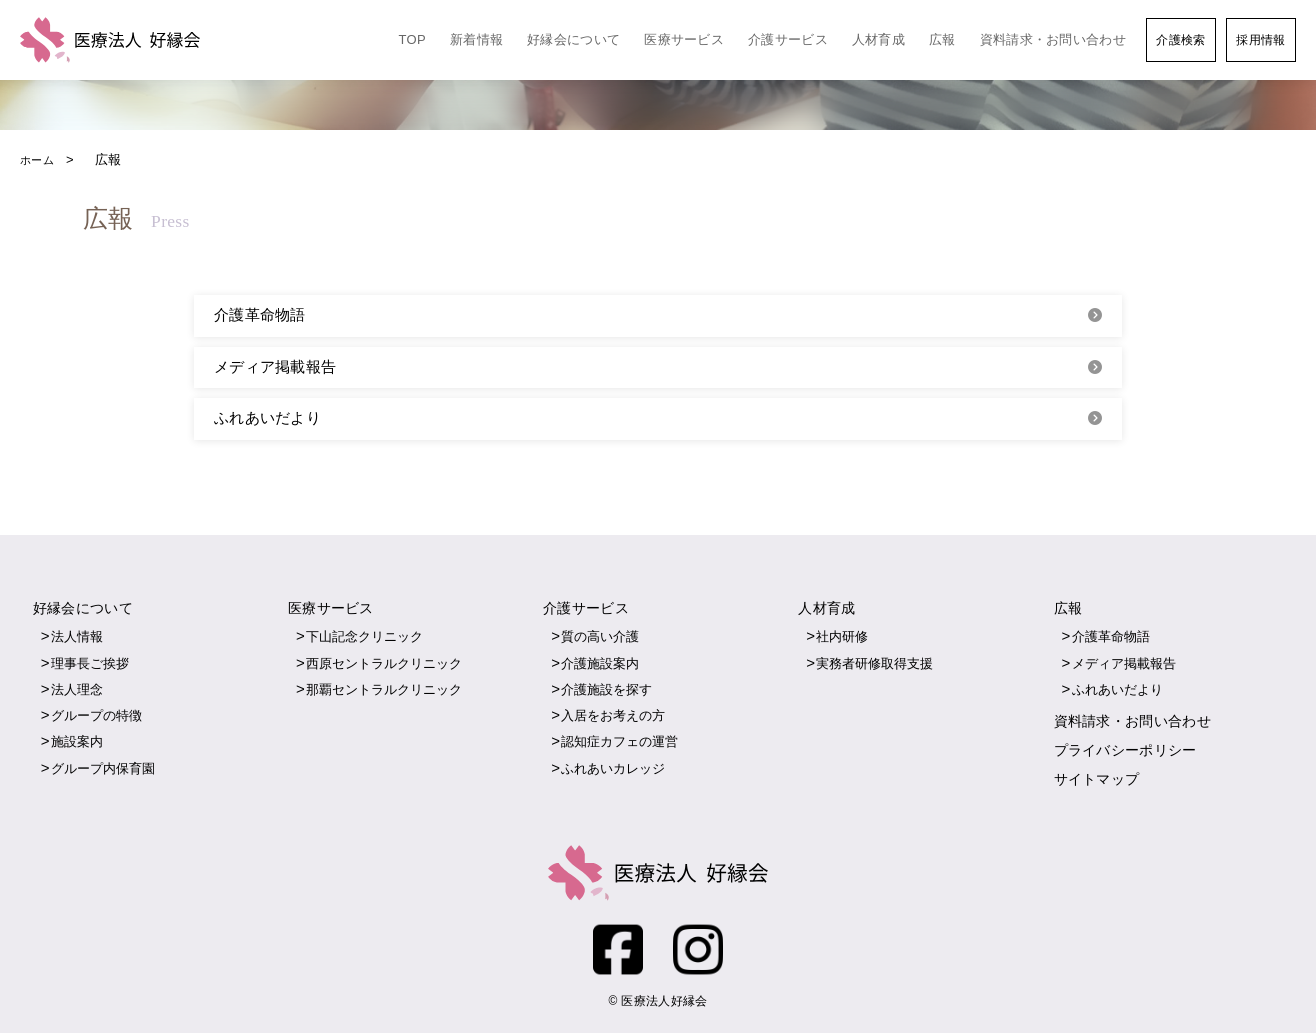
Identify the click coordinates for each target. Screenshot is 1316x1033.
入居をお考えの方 (613, 717)
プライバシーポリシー (1125, 751)
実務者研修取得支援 (874, 665)
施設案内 (77, 743)
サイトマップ (1097, 780)
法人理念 (77, 691)
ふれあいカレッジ (613, 770)
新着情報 (476, 39)
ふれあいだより (267, 420)
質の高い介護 (600, 638)
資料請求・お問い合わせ (1053, 39)
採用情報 (1260, 40)
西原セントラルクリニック (384, 665)
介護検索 (1180, 40)
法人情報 (77, 638)
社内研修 (842, 638)
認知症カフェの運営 (619, 743)
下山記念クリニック (364, 638)
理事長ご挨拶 (90, 665)
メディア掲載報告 (275, 368)
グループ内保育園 (103, 770)
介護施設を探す (606, 691)
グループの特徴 (96, 717)
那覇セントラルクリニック (384, 691)
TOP (412, 39)
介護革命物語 (260, 315)
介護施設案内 (600, 665)
